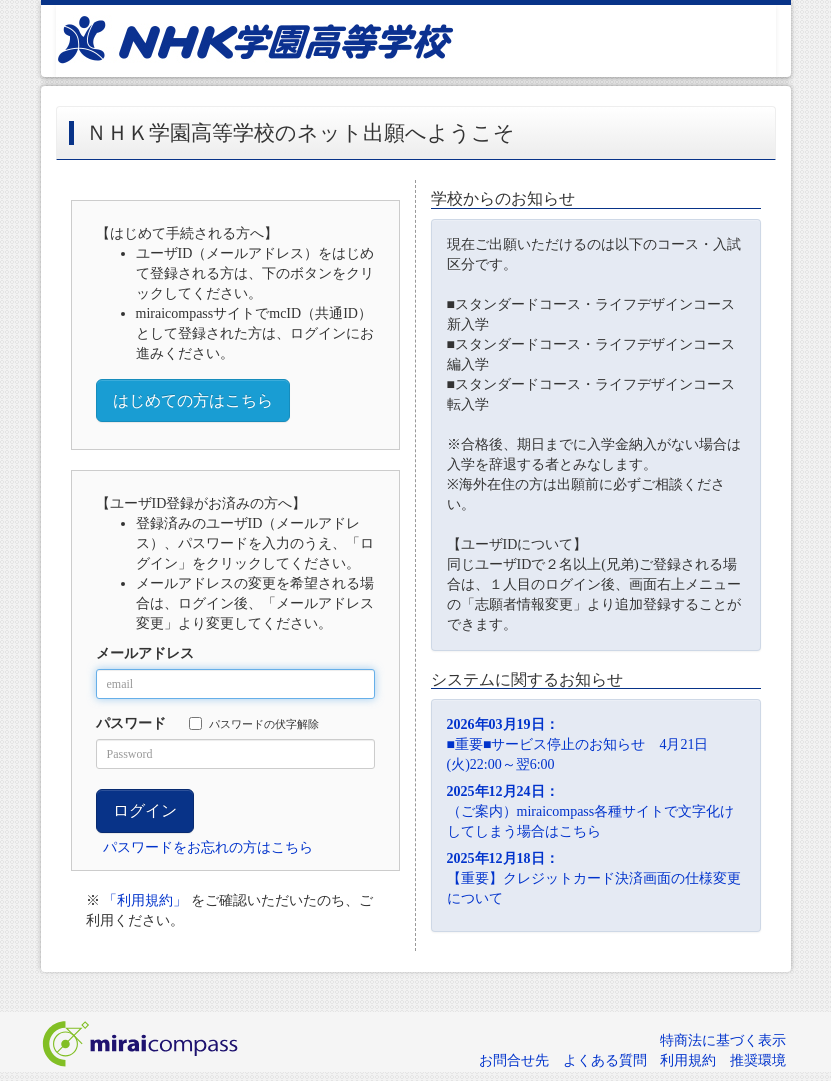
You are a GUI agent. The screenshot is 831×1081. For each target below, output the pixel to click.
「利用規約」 (145, 900)
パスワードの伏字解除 (254, 723)
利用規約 (688, 1060)
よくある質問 (605, 1060)
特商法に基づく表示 (723, 1040)
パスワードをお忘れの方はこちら (208, 847)
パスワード (131, 723)
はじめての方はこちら (193, 400)
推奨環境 (758, 1060)
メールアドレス (145, 653)
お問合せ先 (514, 1060)
